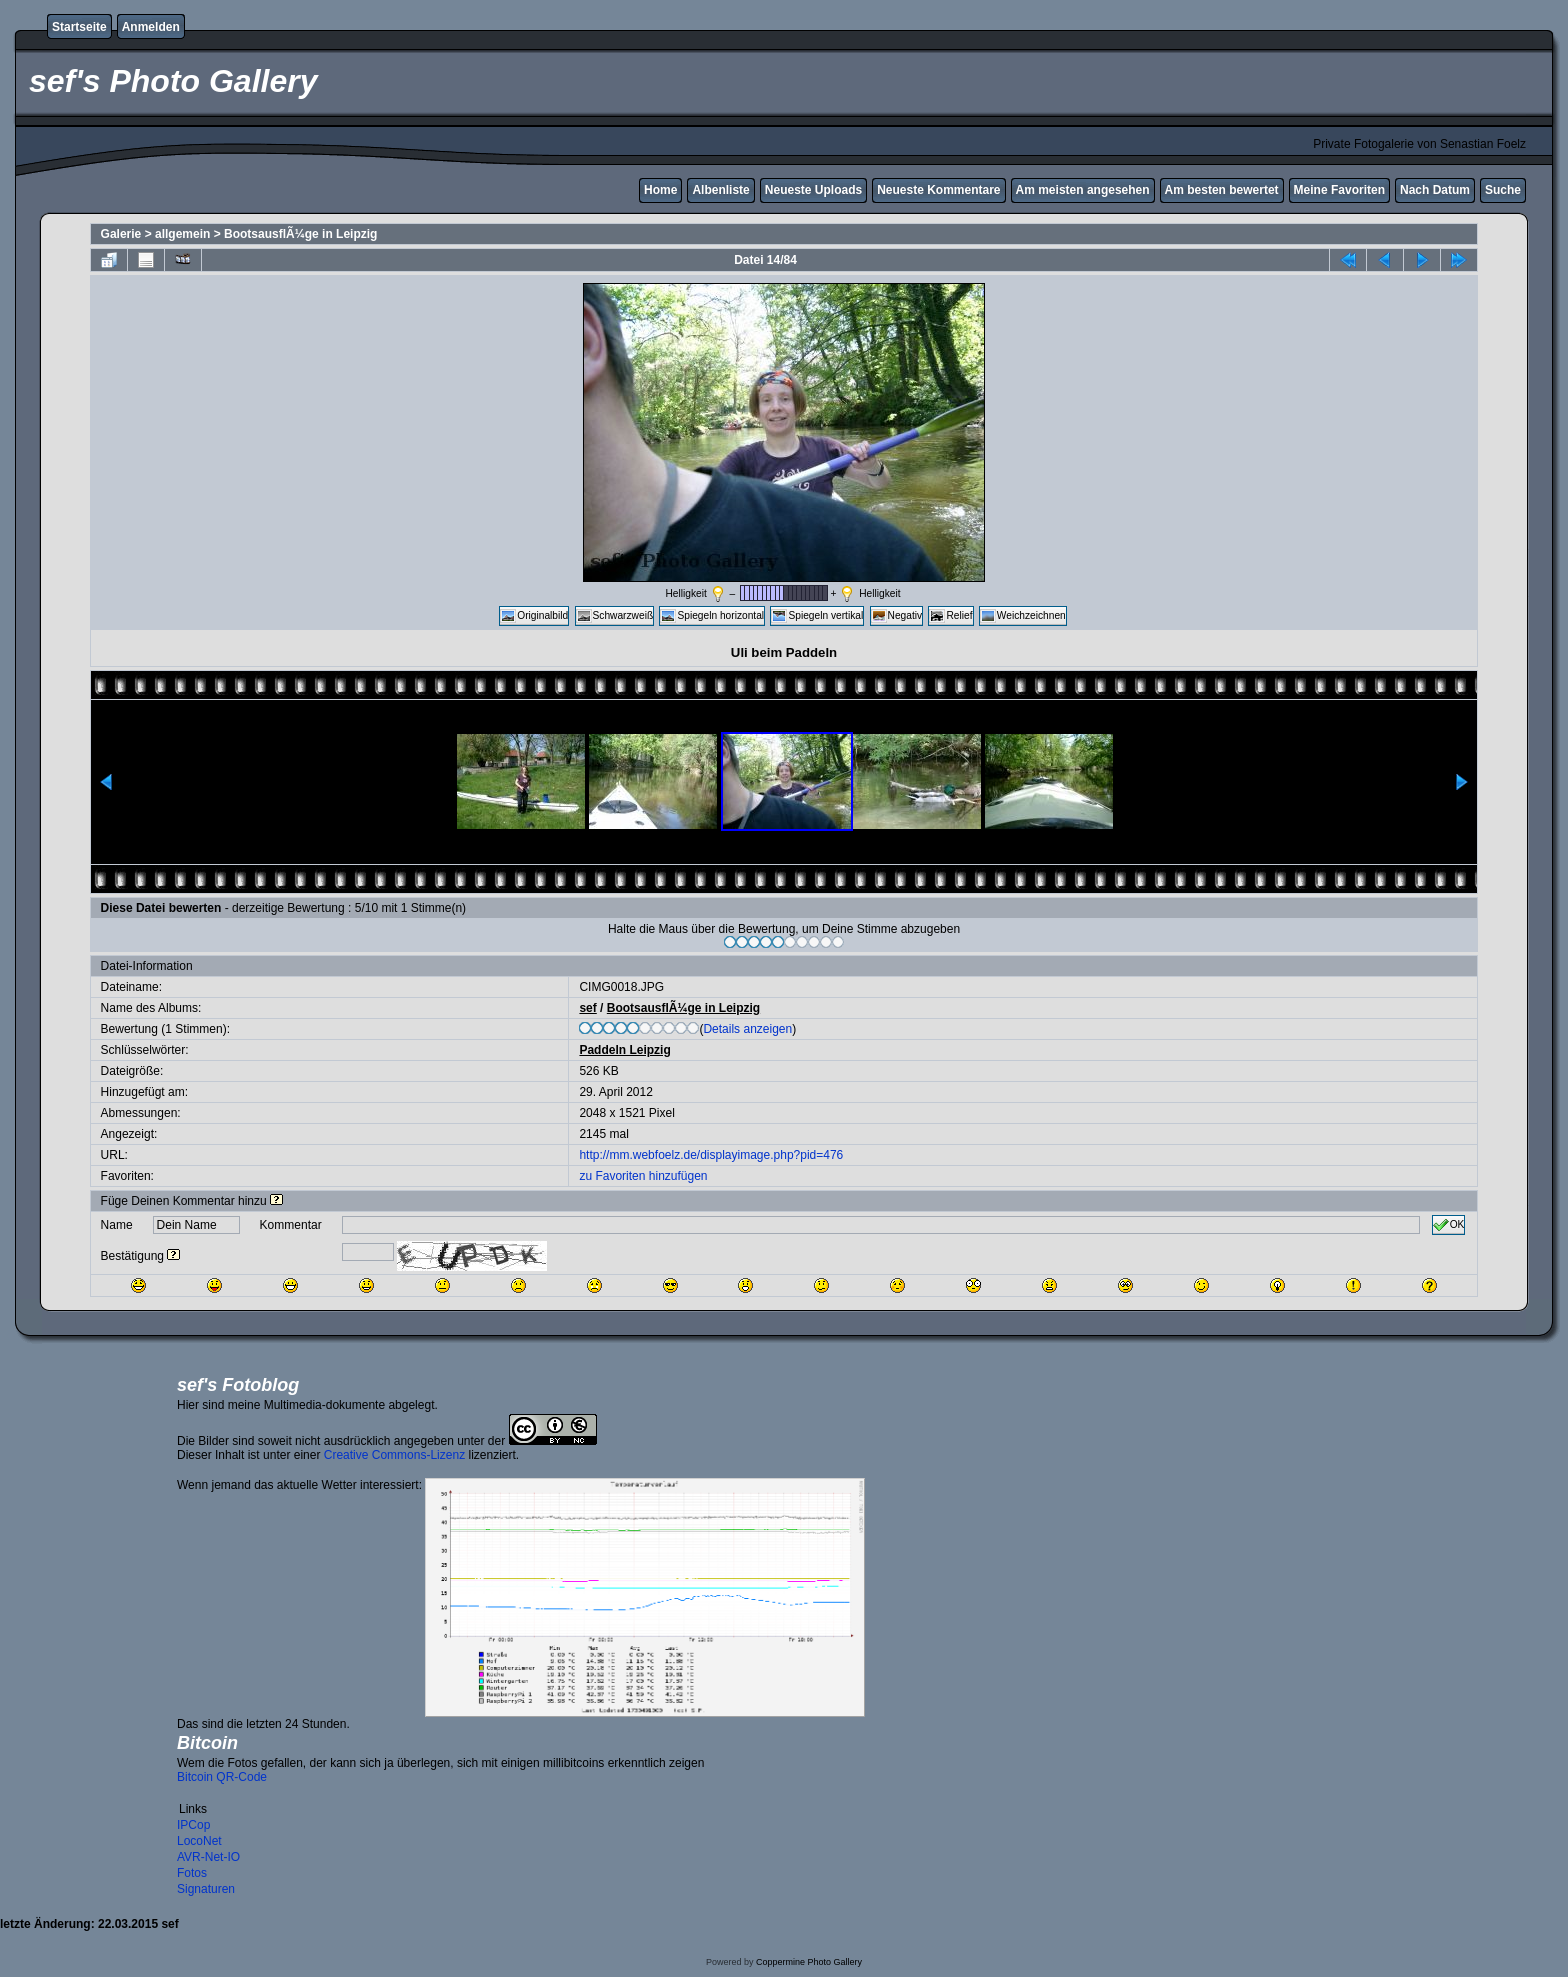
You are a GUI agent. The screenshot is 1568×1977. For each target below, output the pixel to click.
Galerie (121, 234)
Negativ (897, 616)
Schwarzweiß (615, 616)
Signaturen (206, 1889)
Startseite (79, 27)
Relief (950, 616)
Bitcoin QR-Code (222, 1777)
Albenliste (720, 190)
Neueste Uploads (813, 190)
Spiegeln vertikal (817, 616)
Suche (1503, 190)
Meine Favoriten (1339, 190)
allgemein (182, 234)
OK (1449, 1225)
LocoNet (199, 1841)
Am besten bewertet (1222, 190)
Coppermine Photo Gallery (809, 1962)
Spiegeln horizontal (712, 616)
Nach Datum (1435, 190)
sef (587, 1008)
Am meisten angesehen (1083, 190)
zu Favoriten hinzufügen (643, 1176)
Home (660, 190)
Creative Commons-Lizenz (394, 1455)
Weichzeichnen (1023, 616)
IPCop (193, 1825)
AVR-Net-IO (208, 1857)
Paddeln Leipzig (624, 1050)
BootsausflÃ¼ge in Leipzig (300, 234)
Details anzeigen (747, 1029)
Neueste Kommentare (938, 190)
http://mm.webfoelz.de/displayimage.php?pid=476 (711, 1155)
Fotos (192, 1873)
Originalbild (534, 616)
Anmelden (151, 27)
